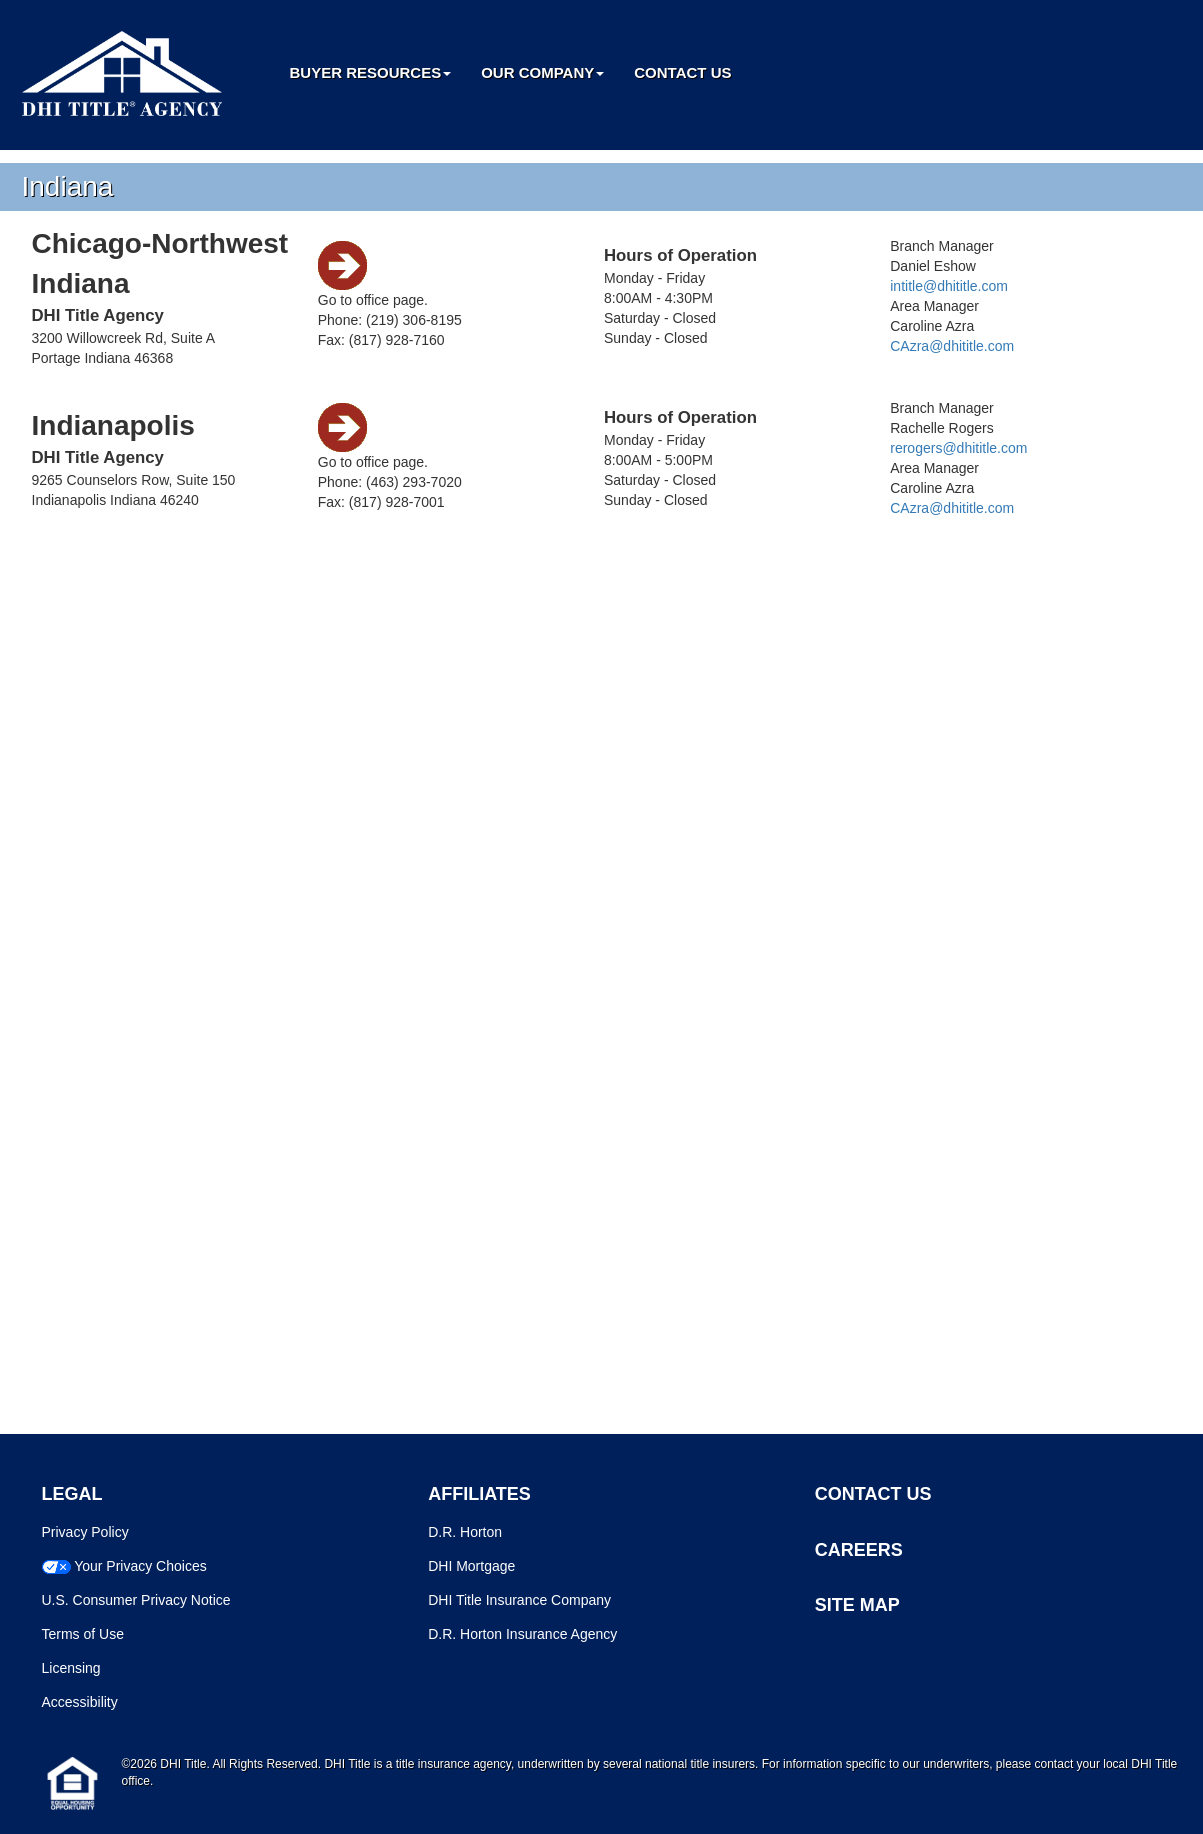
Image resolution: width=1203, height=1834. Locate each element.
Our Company (542, 72)
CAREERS (859, 1550)
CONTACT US (873, 1494)
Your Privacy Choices (140, 1566)
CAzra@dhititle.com (952, 346)
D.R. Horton (465, 1532)
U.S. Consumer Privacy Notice (136, 1600)
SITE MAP (857, 1605)
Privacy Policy (85, 1532)
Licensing (71, 1668)
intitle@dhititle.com (949, 286)
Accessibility (80, 1702)
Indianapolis (113, 425)
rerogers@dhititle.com (958, 448)
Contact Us (682, 72)
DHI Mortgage (471, 1566)
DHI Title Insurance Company (519, 1600)
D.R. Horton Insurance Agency (522, 1634)
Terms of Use (83, 1634)
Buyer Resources (371, 72)
